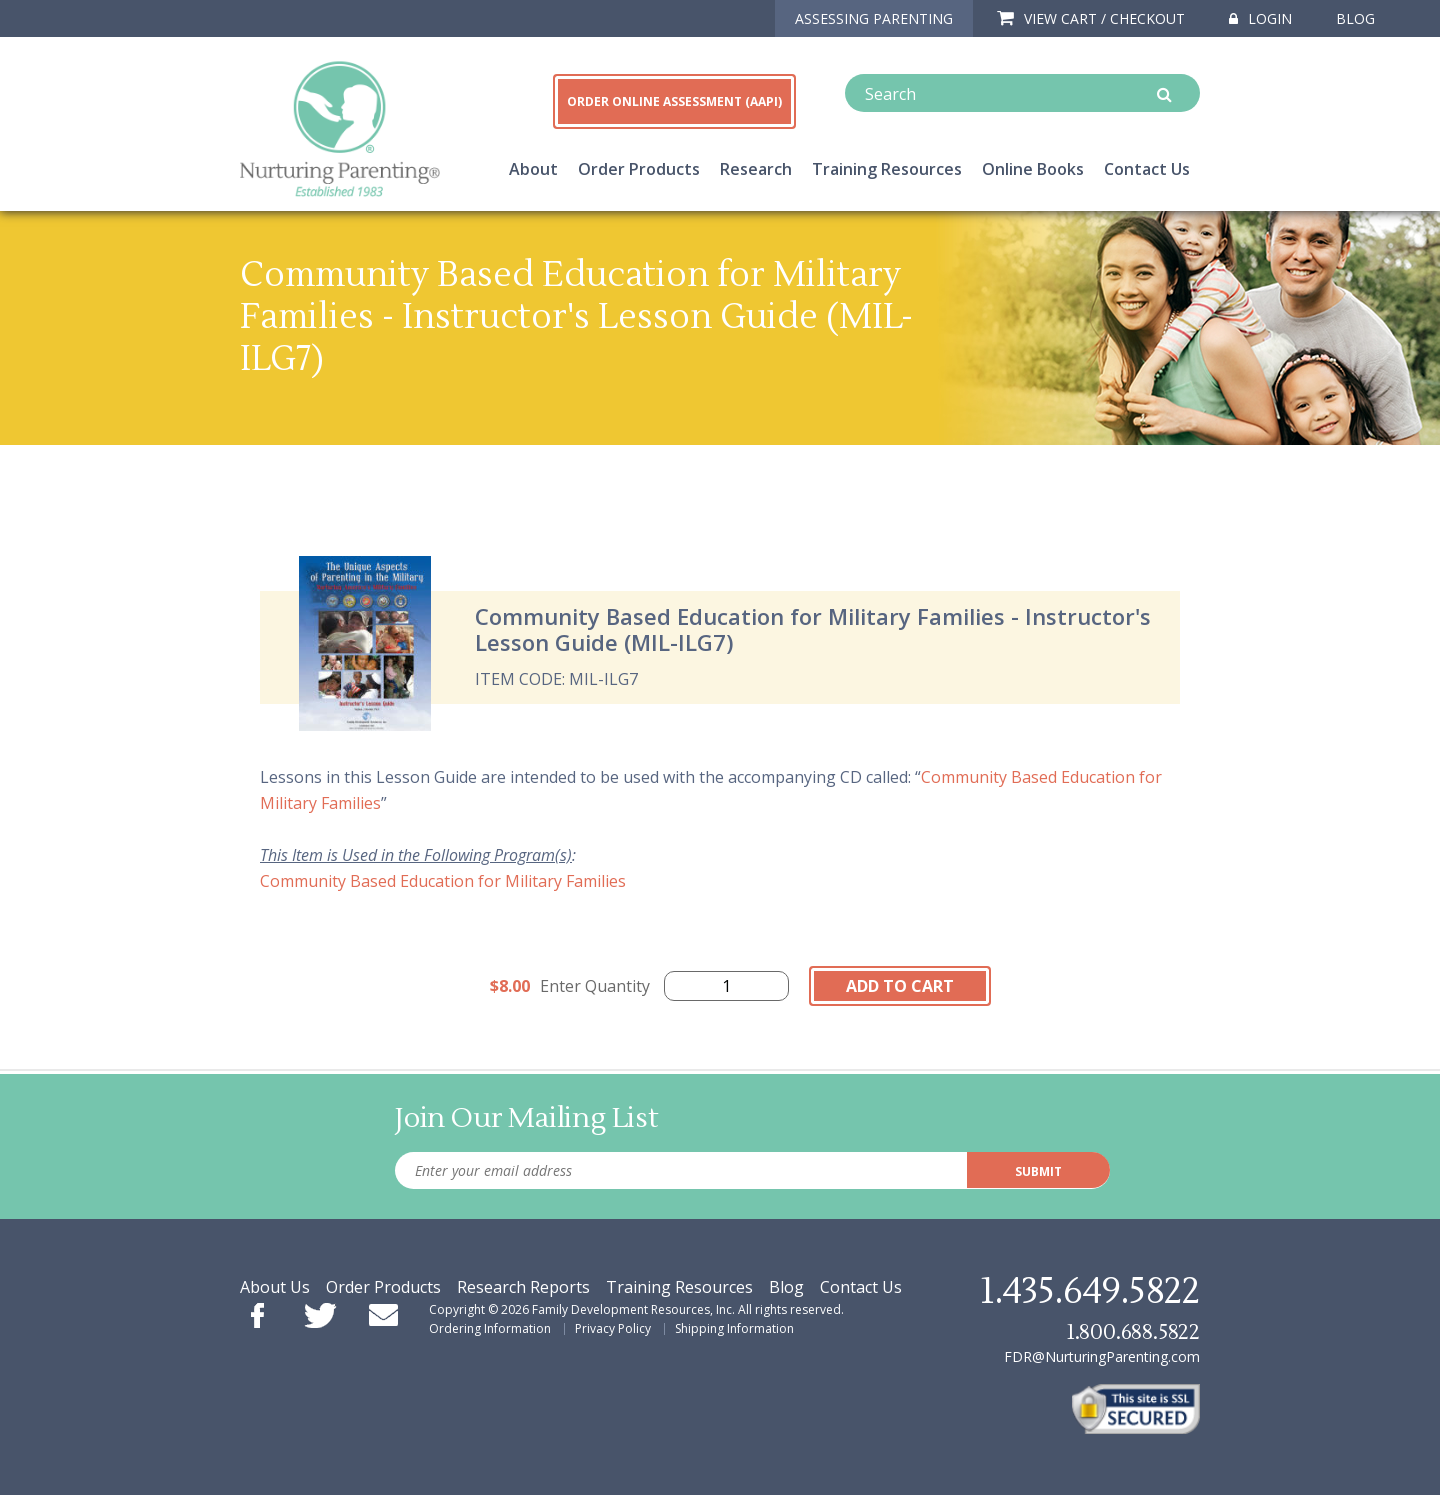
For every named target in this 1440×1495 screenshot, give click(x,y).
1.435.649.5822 (1090, 1292)
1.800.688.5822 (1133, 1332)
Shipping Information (734, 1328)
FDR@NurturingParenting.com (1102, 1356)
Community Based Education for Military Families (443, 881)
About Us (275, 1287)
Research (756, 169)
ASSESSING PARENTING (874, 18)
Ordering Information (490, 1328)
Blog (1355, 18)
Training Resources (887, 169)
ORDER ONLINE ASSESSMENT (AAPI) (674, 101)
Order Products (639, 169)
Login (1260, 18)
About (533, 169)
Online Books (1033, 169)
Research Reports (523, 1287)
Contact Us (1147, 169)
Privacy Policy (613, 1328)
